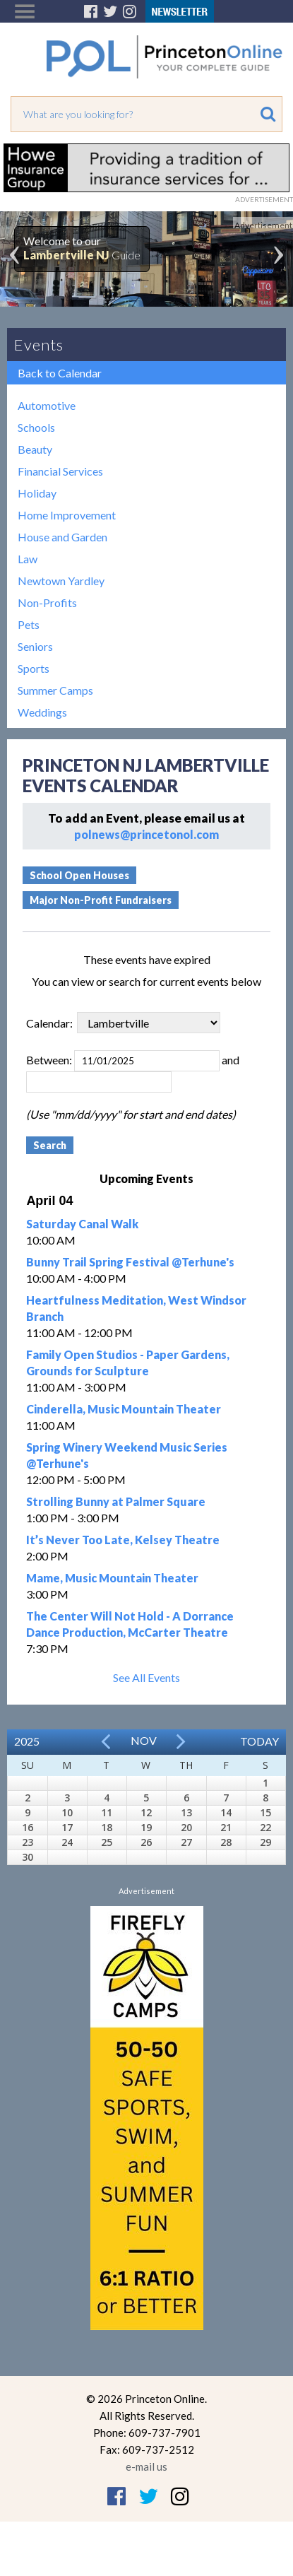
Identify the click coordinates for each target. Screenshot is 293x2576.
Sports (33, 668)
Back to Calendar (60, 373)
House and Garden (62, 536)
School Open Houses (79, 875)
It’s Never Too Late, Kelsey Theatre (123, 1539)
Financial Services (60, 471)
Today (259, 1741)
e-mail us (146, 2466)
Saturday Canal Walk (82, 1223)
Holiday (37, 493)
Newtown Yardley (61, 580)
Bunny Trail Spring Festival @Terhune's (130, 1262)
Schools (36, 427)
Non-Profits (47, 602)
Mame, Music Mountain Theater (112, 1577)
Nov (144, 1740)
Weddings (42, 712)
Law (27, 558)
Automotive (47, 405)
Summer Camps (55, 690)
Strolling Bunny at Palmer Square (115, 1501)
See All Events (146, 1677)
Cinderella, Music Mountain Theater (123, 1409)
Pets (29, 624)
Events (39, 344)
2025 (27, 1741)
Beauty (35, 449)
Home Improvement (67, 515)
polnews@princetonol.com (146, 834)
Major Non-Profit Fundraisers (101, 900)
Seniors (35, 646)
